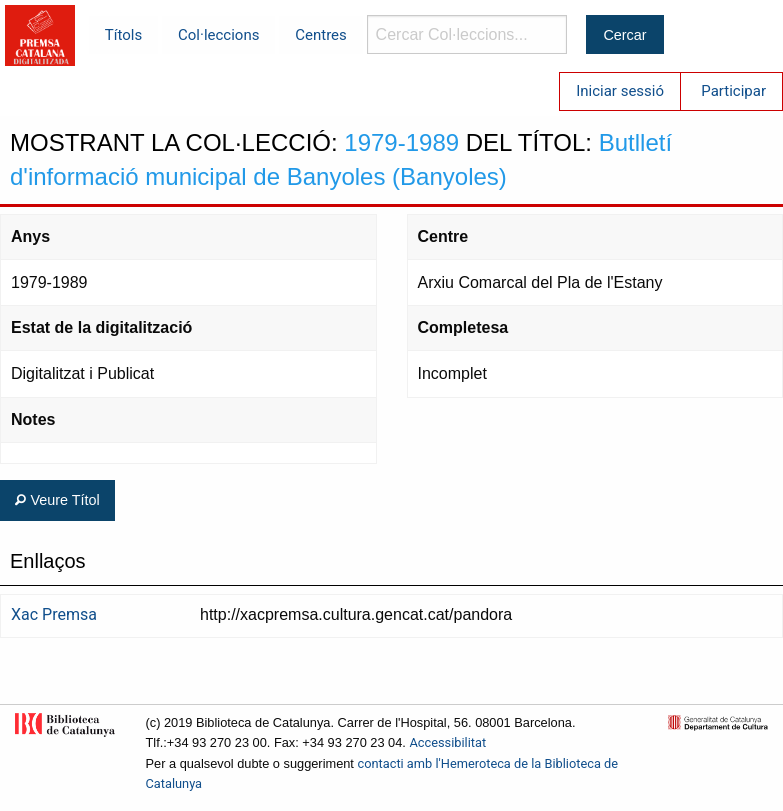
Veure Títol (57, 500)
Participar (733, 91)
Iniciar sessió (620, 91)
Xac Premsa (54, 614)
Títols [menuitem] (123, 35)
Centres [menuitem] (321, 35)
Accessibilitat (447, 742)
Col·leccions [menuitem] (218, 35)
